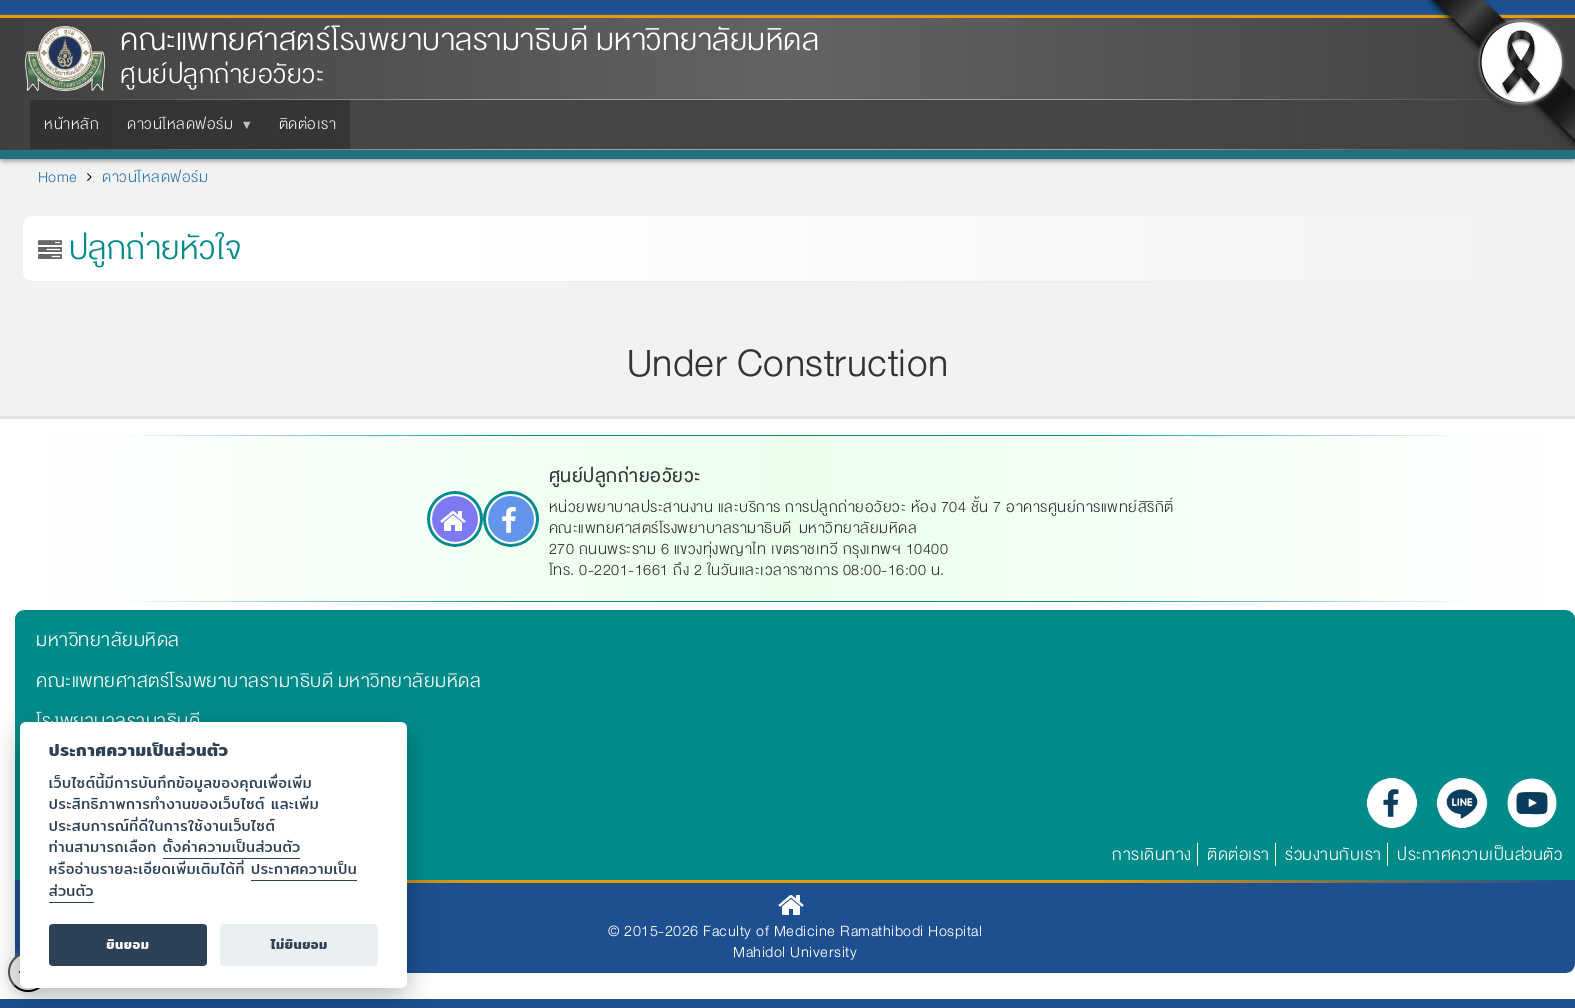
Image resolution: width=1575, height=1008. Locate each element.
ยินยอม (127, 944)
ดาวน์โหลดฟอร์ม (155, 177)
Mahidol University (795, 952)
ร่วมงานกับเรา (1333, 854)
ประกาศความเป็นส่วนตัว (1479, 854)
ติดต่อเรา (1238, 854)
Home (58, 177)
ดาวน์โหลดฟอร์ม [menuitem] (184, 130)
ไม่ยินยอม (299, 944)
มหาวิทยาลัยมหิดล (108, 640)
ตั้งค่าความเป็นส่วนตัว (232, 846)
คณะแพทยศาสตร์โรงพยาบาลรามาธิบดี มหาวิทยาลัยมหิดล (469, 40)
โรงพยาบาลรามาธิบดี (118, 721)
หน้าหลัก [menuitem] (71, 124)
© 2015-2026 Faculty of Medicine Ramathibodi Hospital (795, 931)
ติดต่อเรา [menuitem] (308, 124)
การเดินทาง (1152, 854)
